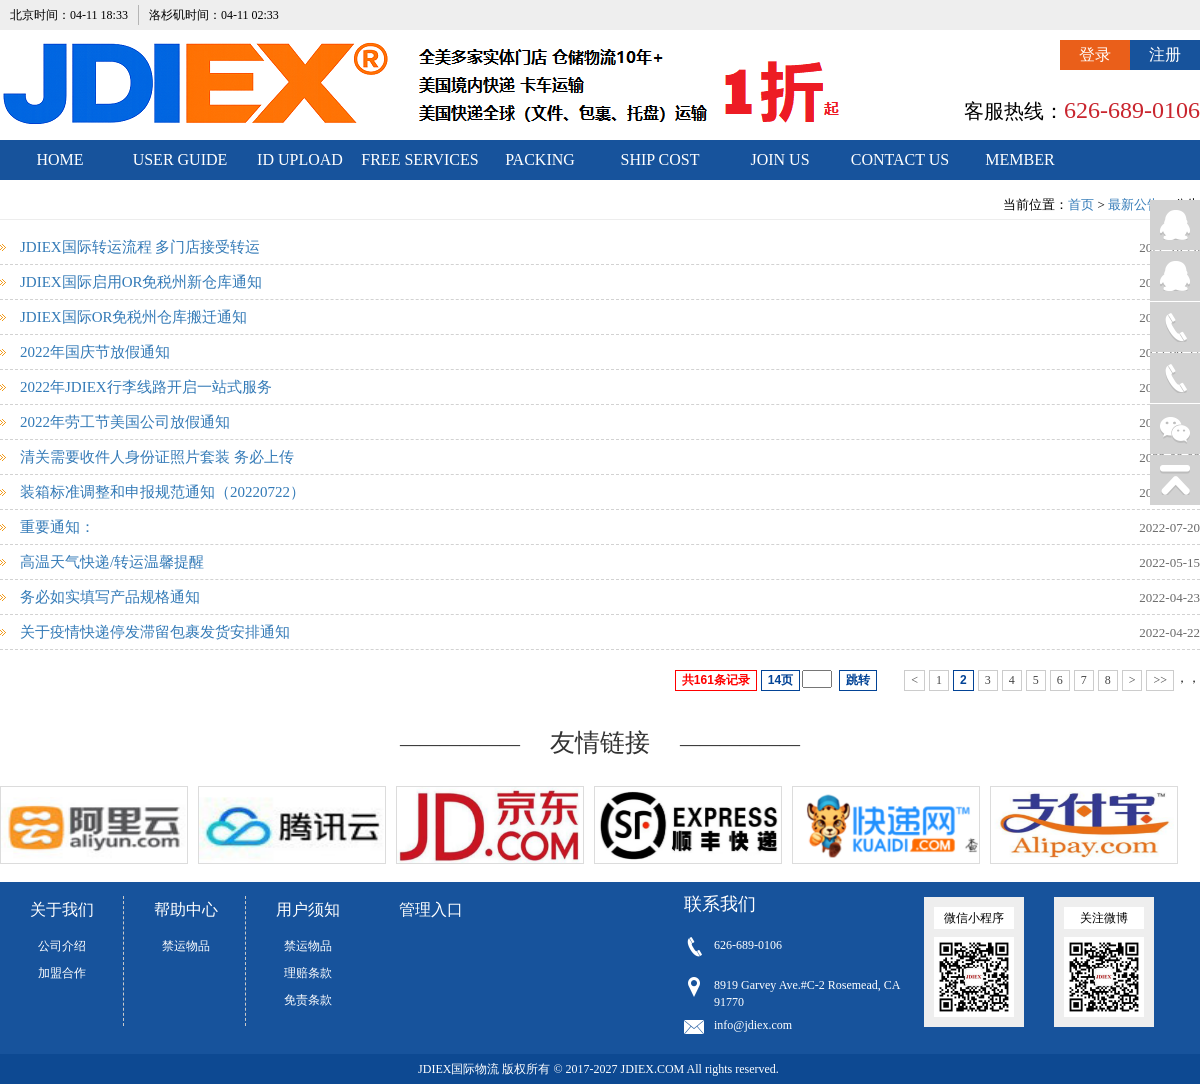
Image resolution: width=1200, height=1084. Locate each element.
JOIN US (779, 159)
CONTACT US (900, 159)
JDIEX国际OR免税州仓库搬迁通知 (134, 317)
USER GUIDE (180, 159)
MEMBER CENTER (1019, 165)
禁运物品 (186, 946)
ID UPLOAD (300, 159)
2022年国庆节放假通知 (95, 352)
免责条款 (308, 1000)
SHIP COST (660, 159)
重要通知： (57, 527)
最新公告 (1134, 204)
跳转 (858, 680)
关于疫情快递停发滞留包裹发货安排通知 (155, 632)
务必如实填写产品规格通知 (110, 597)
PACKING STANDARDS (540, 165)
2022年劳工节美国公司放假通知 (125, 422)
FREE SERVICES (419, 159)
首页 (1081, 204)
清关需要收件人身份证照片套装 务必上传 (157, 457)
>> (1160, 680)
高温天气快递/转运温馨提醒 (112, 562)
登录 (1095, 54)
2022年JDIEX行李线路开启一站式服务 (146, 387)
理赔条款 (308, 973)
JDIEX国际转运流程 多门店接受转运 (140, 247)
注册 (1165, 54)
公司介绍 (62, 946)
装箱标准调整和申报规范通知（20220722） (162, 492)
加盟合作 (62, 973)
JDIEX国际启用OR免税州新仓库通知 (141, 282)
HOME (59, 159)
